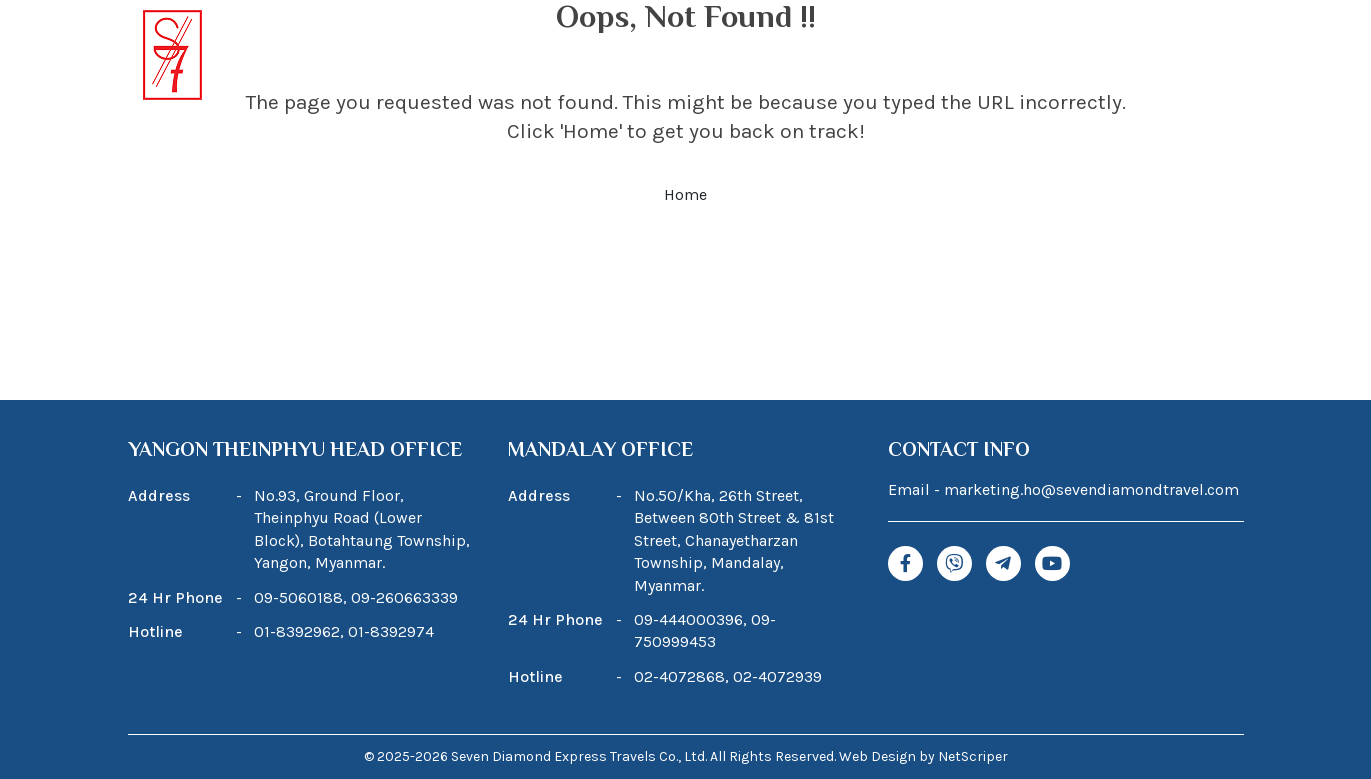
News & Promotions (1045, 57)
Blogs (913, 57)
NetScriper (973, 756)
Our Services (806, 57)
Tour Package (656, 57)
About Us (537, 57)
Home (443, 57)
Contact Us (1195, 57)
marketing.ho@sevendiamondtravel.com (1091, 489)
